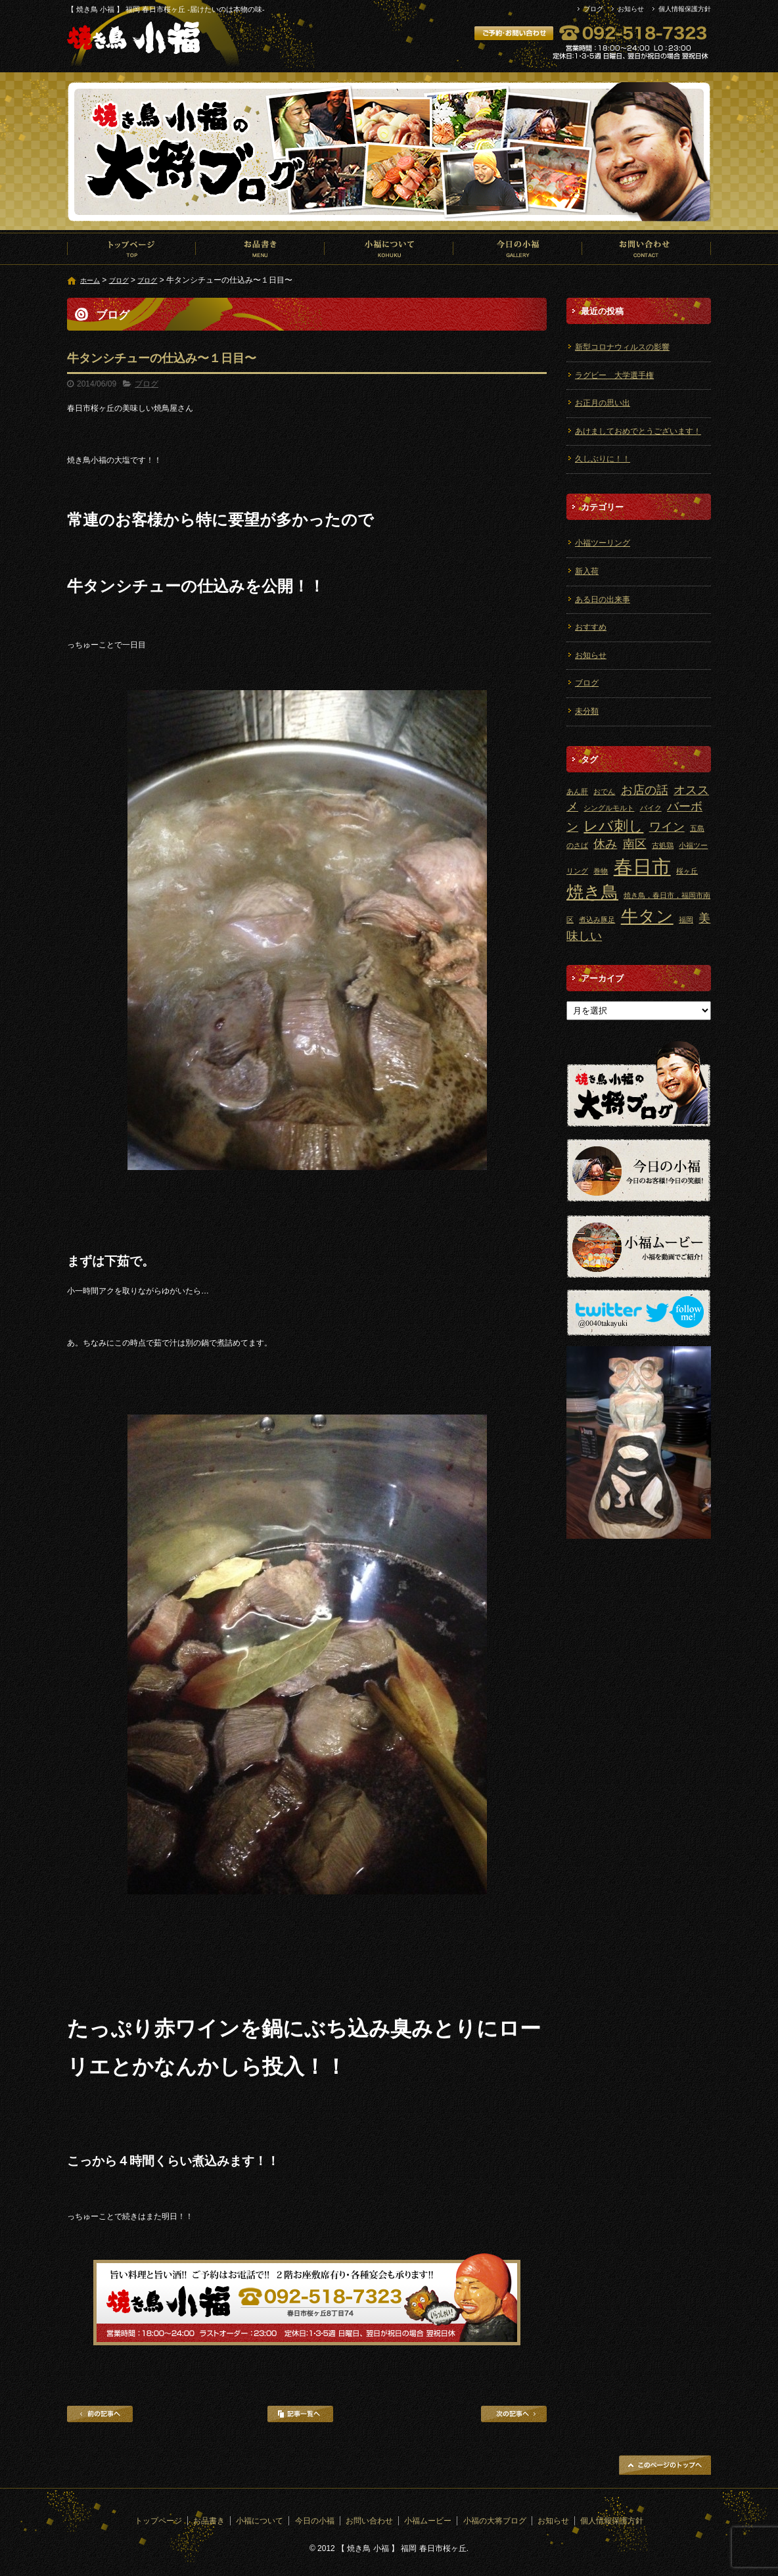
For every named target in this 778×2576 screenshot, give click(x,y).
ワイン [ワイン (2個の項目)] (667, 826)
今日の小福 (517, 248)
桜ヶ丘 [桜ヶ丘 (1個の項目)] (687, 871)
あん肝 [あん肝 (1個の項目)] (577, 791)
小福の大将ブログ (494, 2520)
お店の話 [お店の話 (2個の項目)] (644, 790)
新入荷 (587, 571)
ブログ (593, 8)
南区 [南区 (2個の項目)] (635, 844)
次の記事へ (514, 2414)
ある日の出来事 (602, 599)
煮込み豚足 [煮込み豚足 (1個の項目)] (597, 920)
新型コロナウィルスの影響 (622, 347)
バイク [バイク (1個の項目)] (651, 808)
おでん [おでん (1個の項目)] (604, 791)
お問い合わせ (646, 248)
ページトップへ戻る (665, 2465)
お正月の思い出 (602, 403)
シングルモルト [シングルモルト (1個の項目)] (609, 808)
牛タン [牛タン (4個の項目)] (647, 916)
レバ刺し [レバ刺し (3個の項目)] (613, 826)
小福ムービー (427, 2520)
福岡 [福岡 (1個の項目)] (686, 920)
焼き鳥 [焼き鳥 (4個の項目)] (592, 892)
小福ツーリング (602, 543)
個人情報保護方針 (684, 8)
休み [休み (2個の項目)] (605, 844)
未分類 (587, 711)
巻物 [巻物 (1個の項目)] (600, 871)
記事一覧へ (300, 2414)
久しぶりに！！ (602, 458)
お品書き (260, 248)
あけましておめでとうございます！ (638, 431)
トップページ (131, 248)
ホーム (90, 280)
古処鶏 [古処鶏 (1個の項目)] (663, 845)
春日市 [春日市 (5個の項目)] (642, 867)
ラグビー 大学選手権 (614, 375)
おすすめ (590, 627)
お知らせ (631, 8)
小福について (389, 248)
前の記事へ (100, 2414)
